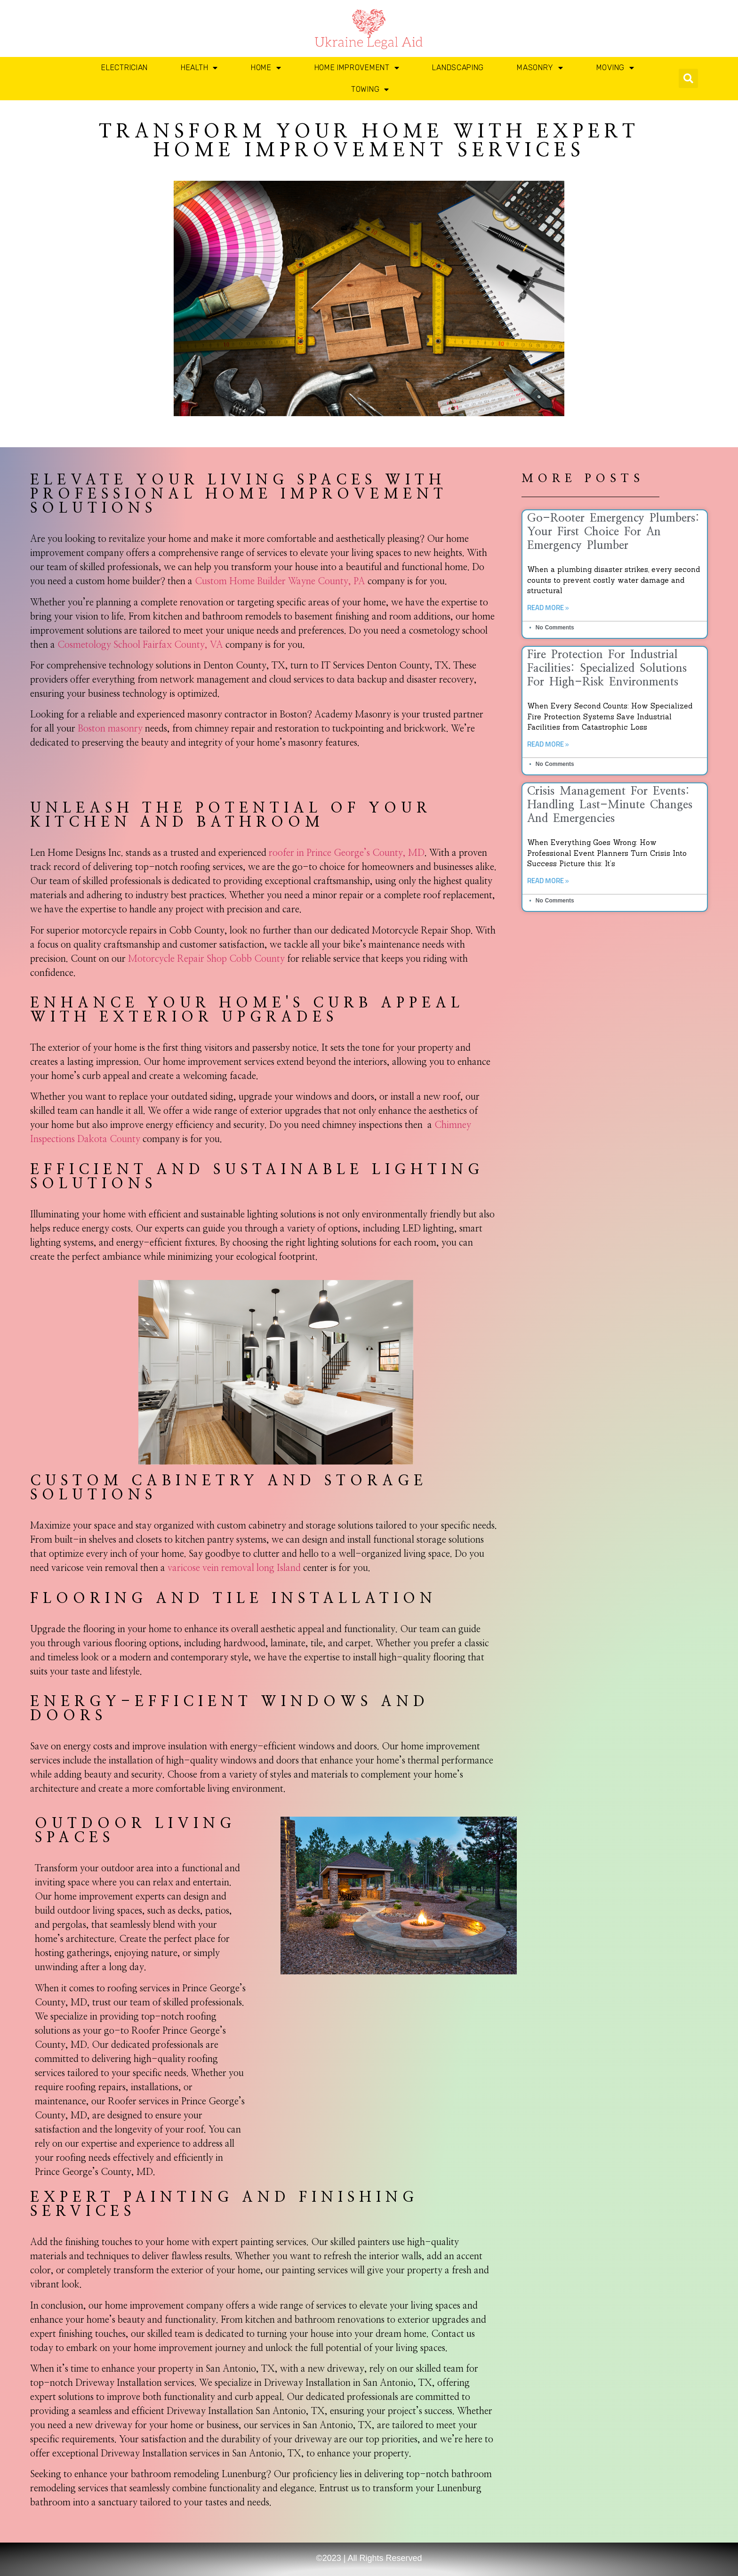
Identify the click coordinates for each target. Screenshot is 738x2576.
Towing (370, 89)
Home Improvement (357, 67)
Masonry (540, 67)
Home (266, 67)
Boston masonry (110, 728)
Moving (615, 67)
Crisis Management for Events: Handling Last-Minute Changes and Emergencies (609, 805)
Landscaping (458, 67)
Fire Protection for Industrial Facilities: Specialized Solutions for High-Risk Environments (607, 668)
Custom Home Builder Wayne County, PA (280, 581)
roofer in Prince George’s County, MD (347, 853)
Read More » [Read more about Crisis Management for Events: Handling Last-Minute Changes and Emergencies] (548, 881)
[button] (688, 78)
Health (199, 67)
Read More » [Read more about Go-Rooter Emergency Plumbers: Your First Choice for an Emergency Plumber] (548, 608)
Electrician (124, 67)
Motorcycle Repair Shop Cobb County (206, 959)
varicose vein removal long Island (234, 1568)
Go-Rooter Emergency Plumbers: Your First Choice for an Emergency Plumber (613, 532)
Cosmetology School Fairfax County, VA (140, 645)
